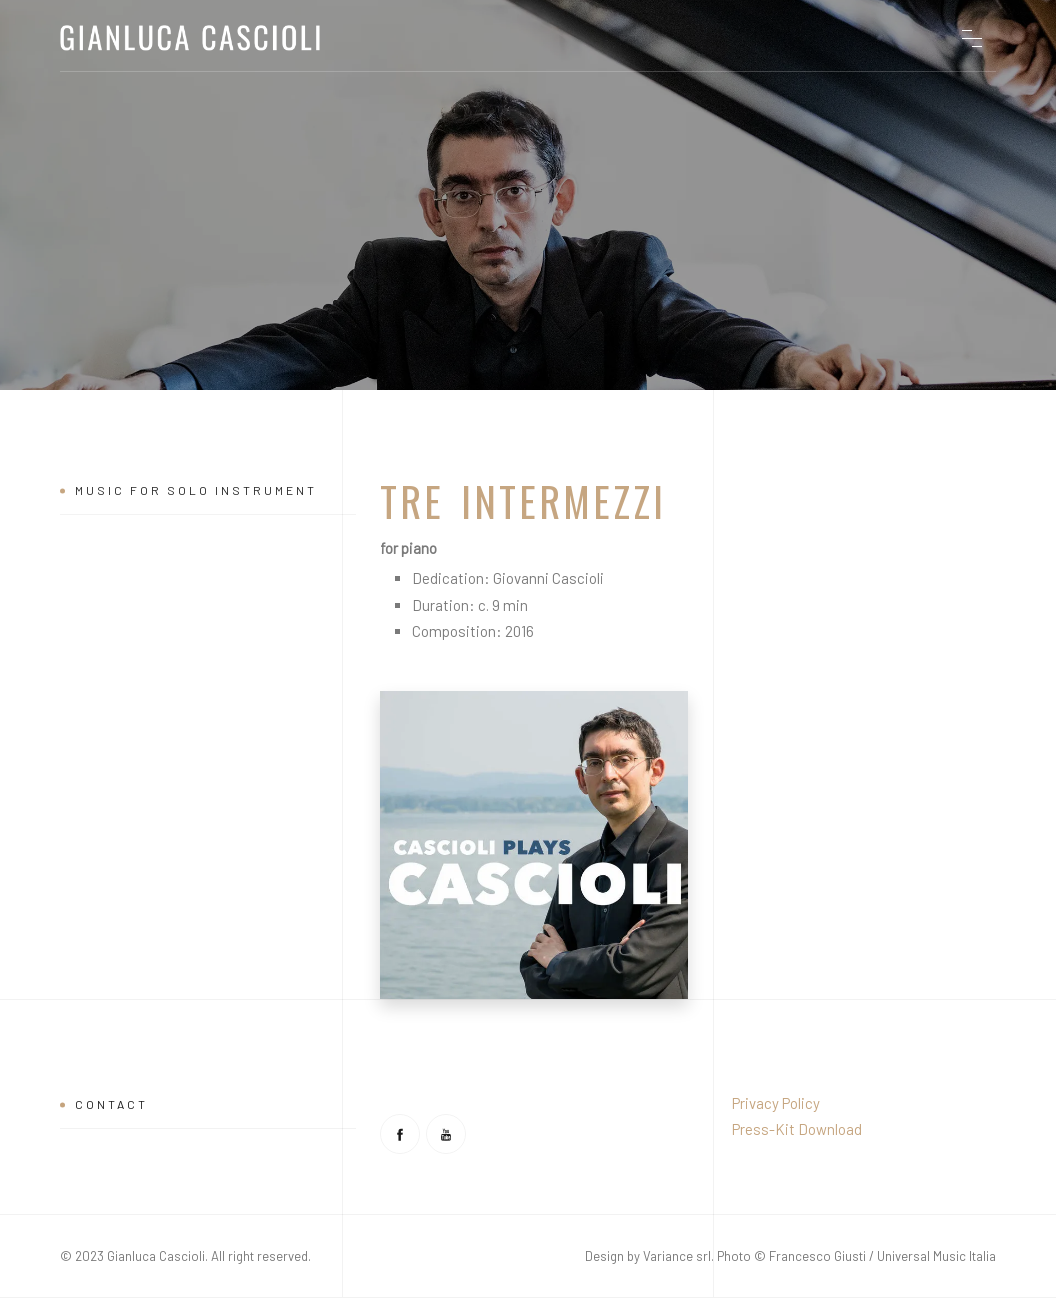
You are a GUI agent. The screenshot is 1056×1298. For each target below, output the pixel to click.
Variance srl (677, 1256)
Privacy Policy (776, 1103)
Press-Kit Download (797, 1129)
